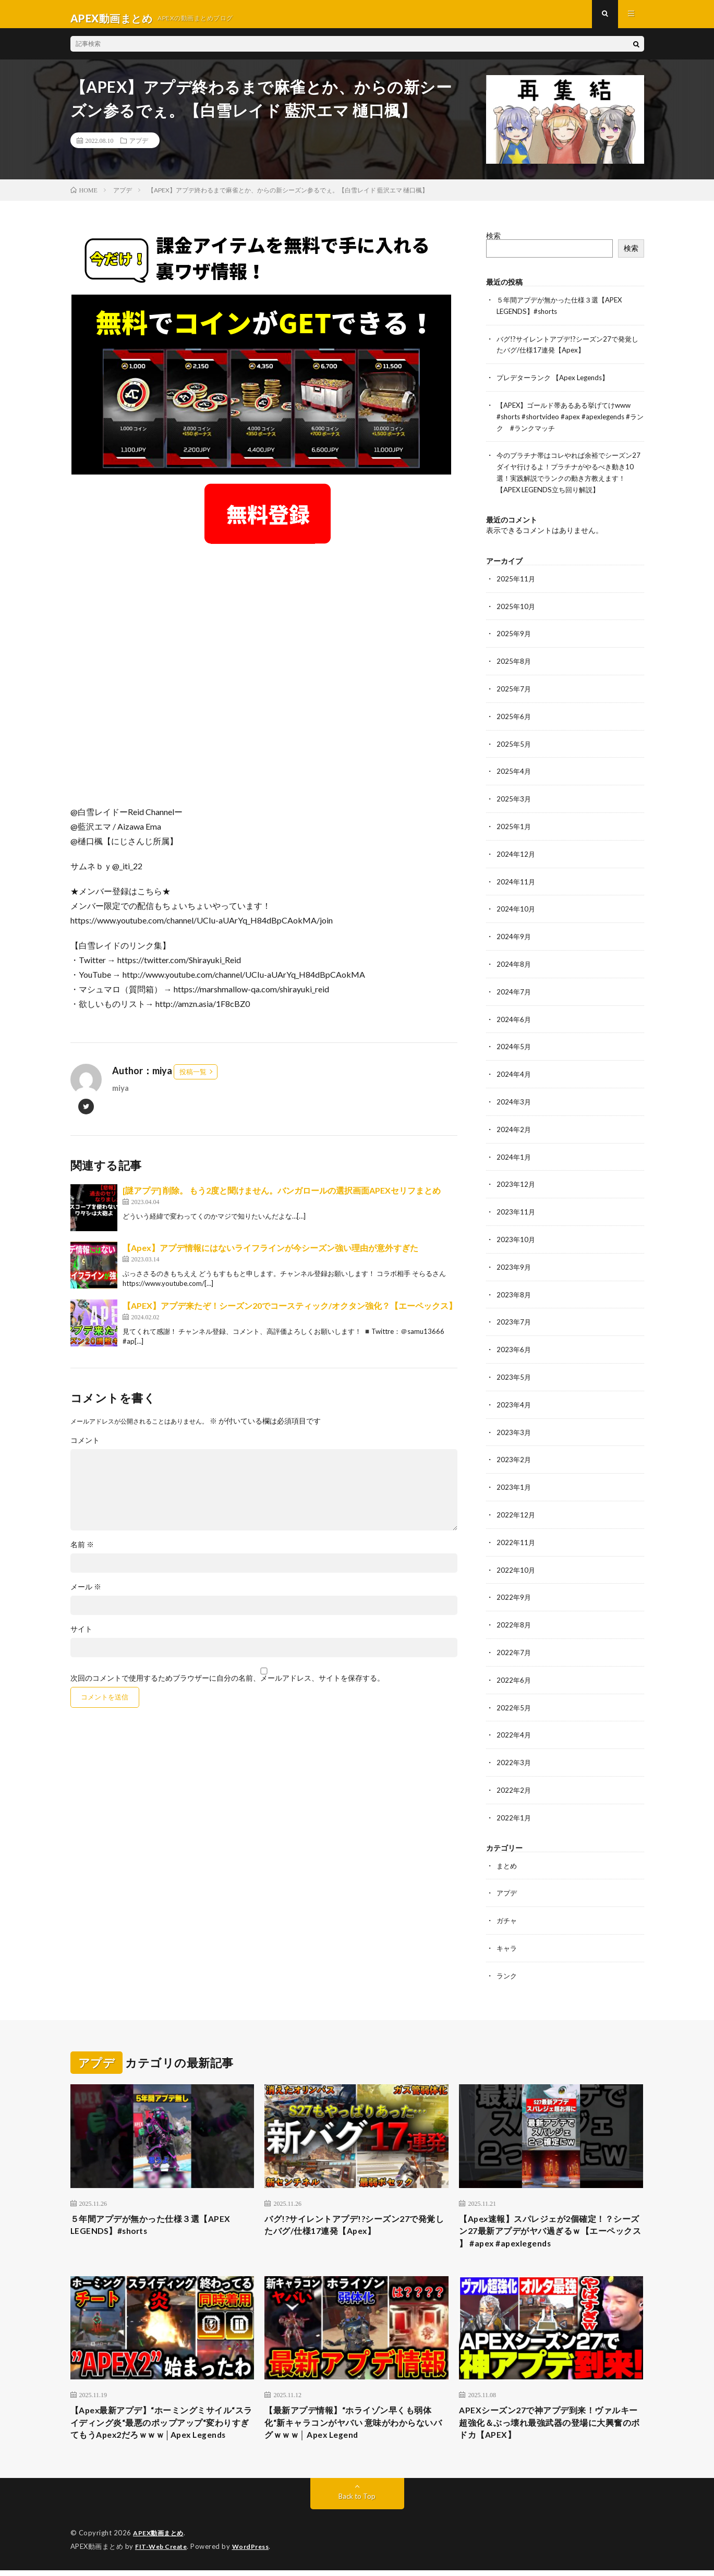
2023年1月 (514, 1476)
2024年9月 (514, 934)
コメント (85, 1448)
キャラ (507, 1930)
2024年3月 (514, 1096)
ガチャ (507, 1903)
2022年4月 (514, 1720)
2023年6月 (514, 1340)
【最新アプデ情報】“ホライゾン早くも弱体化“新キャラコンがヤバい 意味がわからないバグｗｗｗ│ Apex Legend (354, 2413)
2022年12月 (516, 1503)
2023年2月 (514, 1449)
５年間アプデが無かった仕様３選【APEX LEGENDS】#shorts (160, 2209)
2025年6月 (514, 717)
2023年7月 (514, 1313)
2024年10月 (516, 907)
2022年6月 (514, 1666)
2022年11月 (516, 1530)
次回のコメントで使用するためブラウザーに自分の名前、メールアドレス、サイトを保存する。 (227, 1686)
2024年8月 (514, 961)
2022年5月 (514, 1693)
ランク (507, 1957)
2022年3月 (514, 1747)
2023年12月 (516, 1178)
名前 (82, 1553)
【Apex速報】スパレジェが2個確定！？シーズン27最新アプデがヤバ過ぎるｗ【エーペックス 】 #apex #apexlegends (550, 2216)
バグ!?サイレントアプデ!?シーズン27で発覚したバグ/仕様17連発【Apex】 (354, 2209)
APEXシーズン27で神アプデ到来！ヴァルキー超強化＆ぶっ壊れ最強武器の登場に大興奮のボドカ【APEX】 (551, 2413)
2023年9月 (514, 1259)
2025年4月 (514, 771)
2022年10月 (516, 1557)
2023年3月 (514, 1422)
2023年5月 (514, 1368)
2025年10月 (516, 608)
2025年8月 (514, 663)
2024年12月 (516, 852)
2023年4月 (514, 1395)
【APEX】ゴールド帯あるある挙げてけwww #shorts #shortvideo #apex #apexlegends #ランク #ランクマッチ (569, 422)
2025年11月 (516, 581)
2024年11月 (516, 880)
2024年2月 (514, 1124)
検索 (493, 243)
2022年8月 (514, 1612)
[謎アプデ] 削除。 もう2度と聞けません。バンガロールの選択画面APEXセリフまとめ (282, 1199)
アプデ (138, 148)
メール (85, 1595)
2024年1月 (514, 1151)
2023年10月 (516, 1232)
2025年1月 (514, 825)
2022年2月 (514, 1774)
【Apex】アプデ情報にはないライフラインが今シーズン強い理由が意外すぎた (270, 1256)
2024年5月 (514, 1042)
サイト (81, 1637)
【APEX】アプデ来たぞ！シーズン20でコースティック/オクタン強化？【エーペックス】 (290, 1314)
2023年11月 (516, 1205)
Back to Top (357, 2502)
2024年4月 (514, 1069)
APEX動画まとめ (160, 2539)
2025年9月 (514, 635)
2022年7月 (514, 1639)
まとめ (507, 1849)
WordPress (257, 2552)
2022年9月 (514, 1585)
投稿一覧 (193, 1080)
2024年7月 (514, 988)
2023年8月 (514, 1286)
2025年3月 (514, 798)
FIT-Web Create (163, 2552)
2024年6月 (514, 1015)
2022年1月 (514, 1801)
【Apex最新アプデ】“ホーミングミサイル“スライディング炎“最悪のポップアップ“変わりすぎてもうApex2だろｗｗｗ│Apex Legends (156, 2420)
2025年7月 (514, 690)
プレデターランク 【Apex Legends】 (557, 384)
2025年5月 (514, 744)
